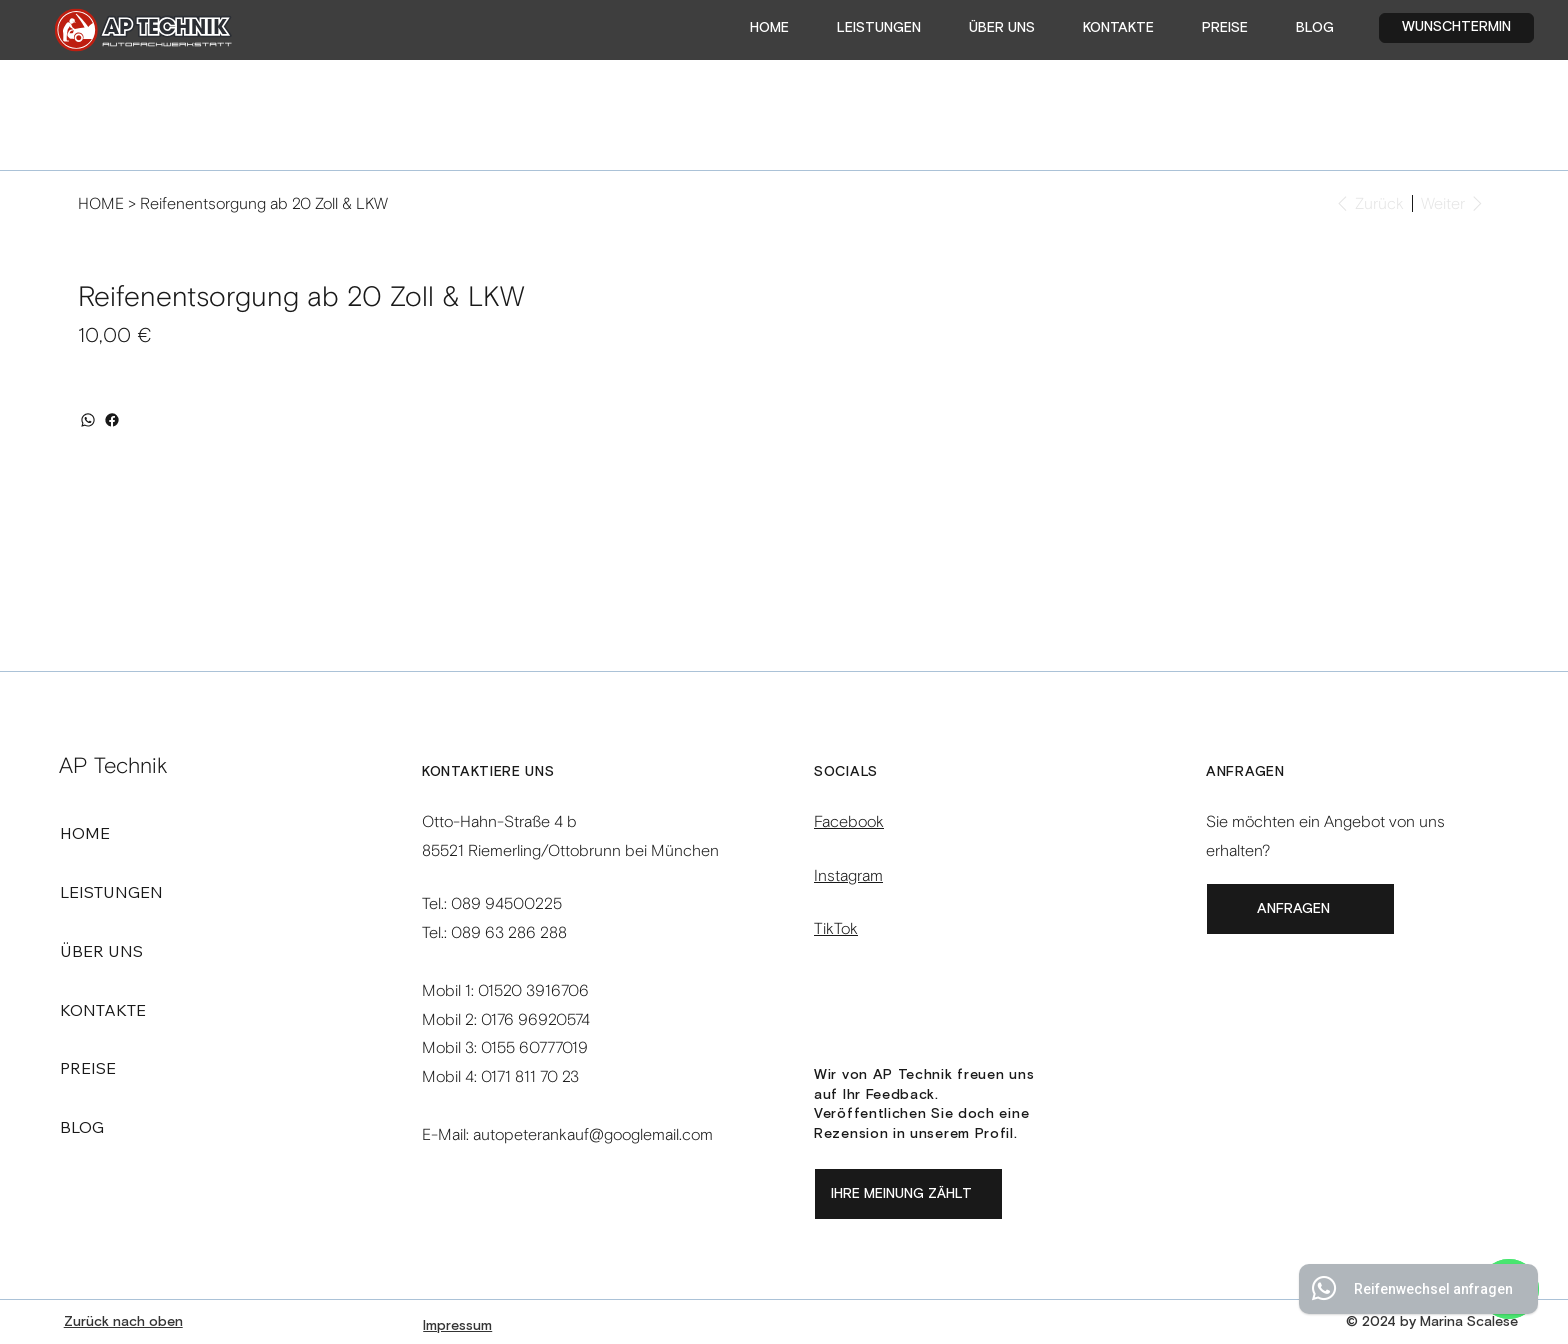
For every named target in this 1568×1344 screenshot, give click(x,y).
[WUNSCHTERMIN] (1457, 28)
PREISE (88, 1068)
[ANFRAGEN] (1300, 909)
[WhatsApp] (88, 420)
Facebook (849, 821)
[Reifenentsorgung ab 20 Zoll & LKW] (264, 203)
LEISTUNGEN (111, 892)
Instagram (848, 875)
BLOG (82, 1127)
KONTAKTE (103, 1010)
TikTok (836, 928)
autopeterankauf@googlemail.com (593, 1134)
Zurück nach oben (123, 1322)
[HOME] (101, 203)
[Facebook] (112, 420)
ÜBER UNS (101, 951)
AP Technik (113, 765)
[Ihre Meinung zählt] (908, 1194)
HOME (85, 833)
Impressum (457, 1326)
